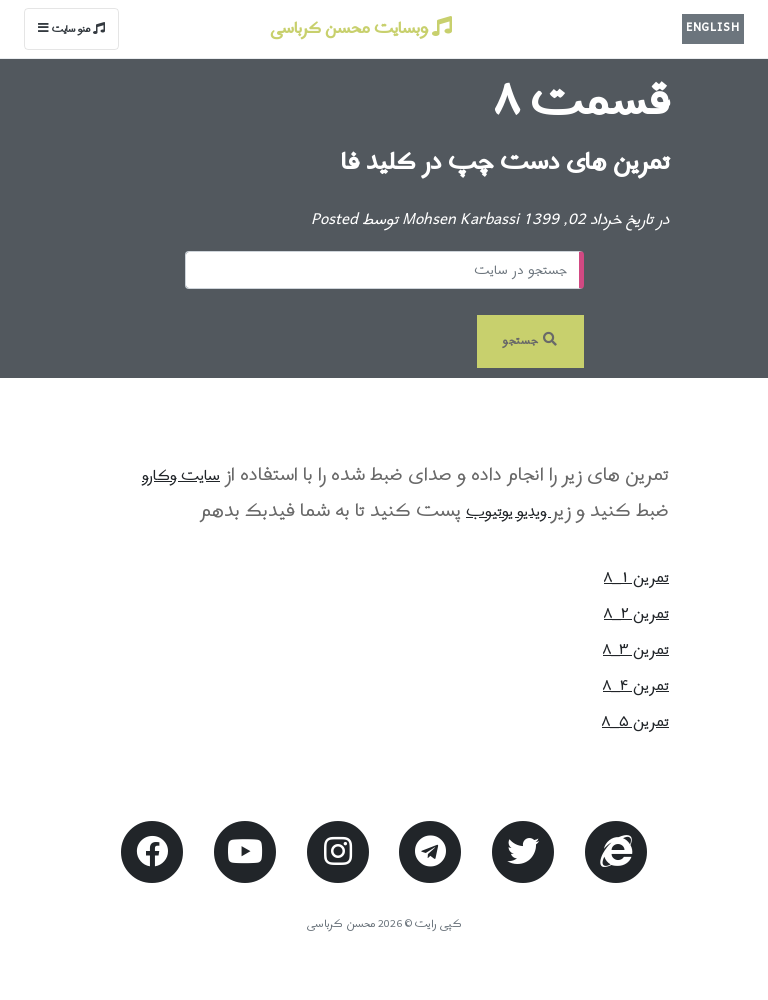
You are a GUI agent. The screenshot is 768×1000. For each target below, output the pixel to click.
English (713, 28)
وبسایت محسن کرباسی (361, 29)
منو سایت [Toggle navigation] (71, 29)
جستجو (530, 341)
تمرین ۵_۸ (635, 722)
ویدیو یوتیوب (508, 512)
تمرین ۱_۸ (636, 578)
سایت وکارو (181, 476)
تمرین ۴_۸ (636, 686)
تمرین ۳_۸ (636, 650)
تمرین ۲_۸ (636, 614)
